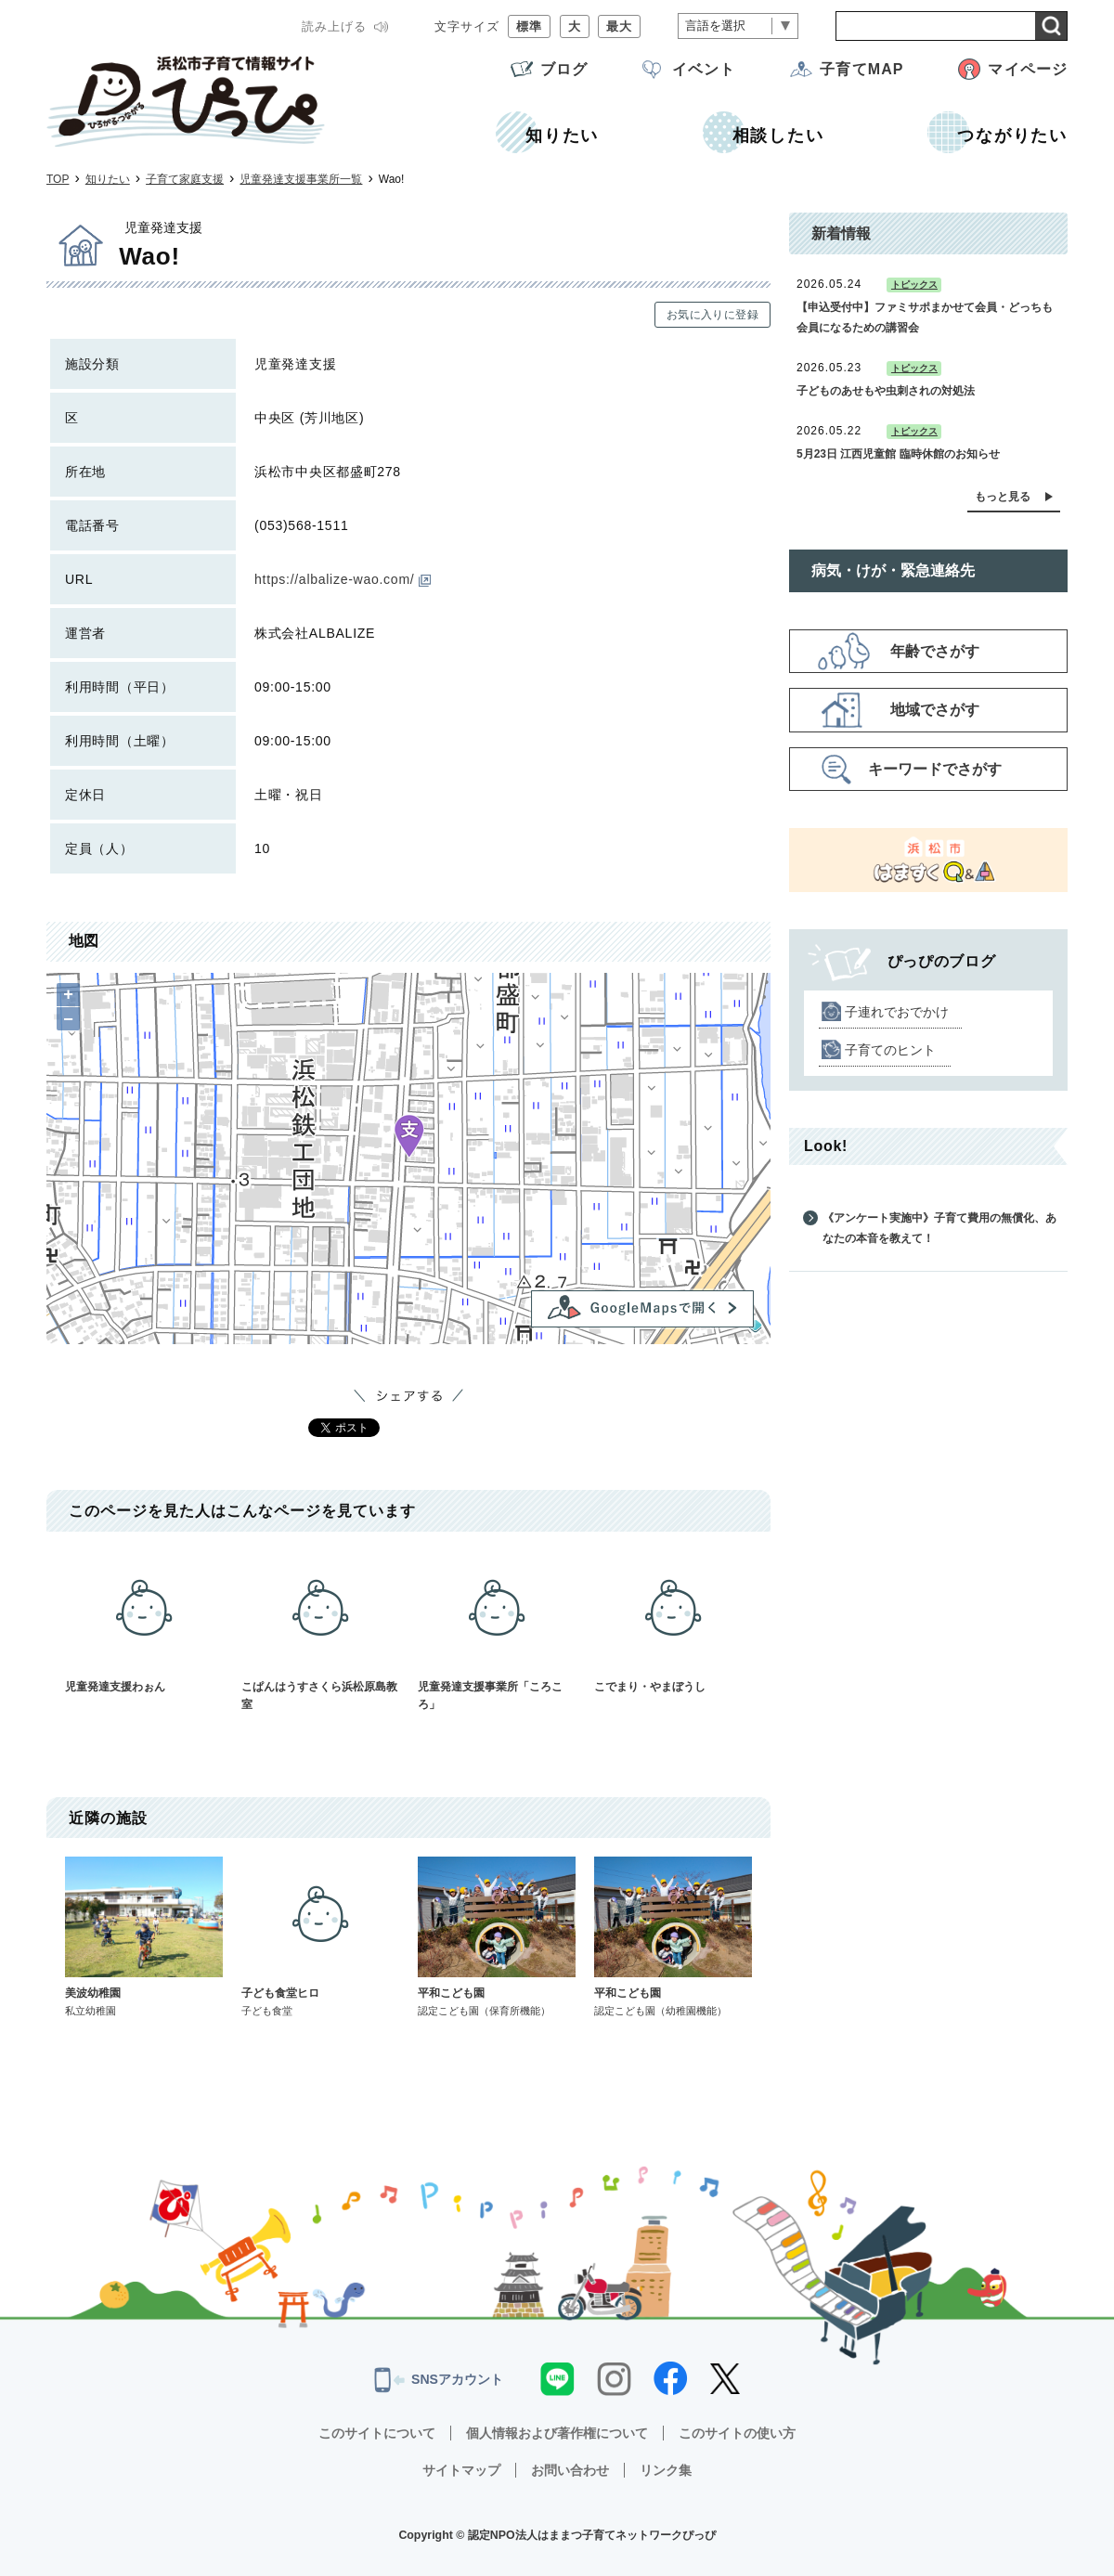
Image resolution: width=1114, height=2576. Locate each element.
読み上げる (334, 26)
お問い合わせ (570, 2470)
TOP (57, 179)
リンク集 (666, 2470)
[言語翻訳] (738, 26)
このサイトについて (376, 2433)
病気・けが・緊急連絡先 (893, 570)
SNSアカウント (438, 2380)
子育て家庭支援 (185, 179)
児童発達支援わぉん (144, 1621)
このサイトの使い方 (737, 2433)
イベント (703, 69)
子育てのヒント (890, 1049)
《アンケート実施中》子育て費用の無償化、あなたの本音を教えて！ (939, 1228)
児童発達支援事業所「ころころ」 (497, 1630)
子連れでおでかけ (897, 1011)
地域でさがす (934, 710)
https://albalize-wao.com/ (342, 579)
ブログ (564, 69)
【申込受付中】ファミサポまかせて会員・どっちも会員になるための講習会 (925, 317)
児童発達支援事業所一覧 (301, 179)
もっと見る (1002, 496)
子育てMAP (861, 69)
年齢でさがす (934, 651)
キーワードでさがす (935, 769)
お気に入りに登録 (712, 314)
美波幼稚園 (144, 1937)
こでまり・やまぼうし (673, 1621)
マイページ (1028, 69)
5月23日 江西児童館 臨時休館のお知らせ (898, 453)
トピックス (914, 284)
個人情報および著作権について (557, 2433)
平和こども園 (497, 1937)
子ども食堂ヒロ (320, 1937)
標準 (529, 26)
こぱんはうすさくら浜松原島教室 (320, 1630)
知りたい (107, 179)
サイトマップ (461, 2470)
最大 (619, 26)
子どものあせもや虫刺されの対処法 (886, 390)
